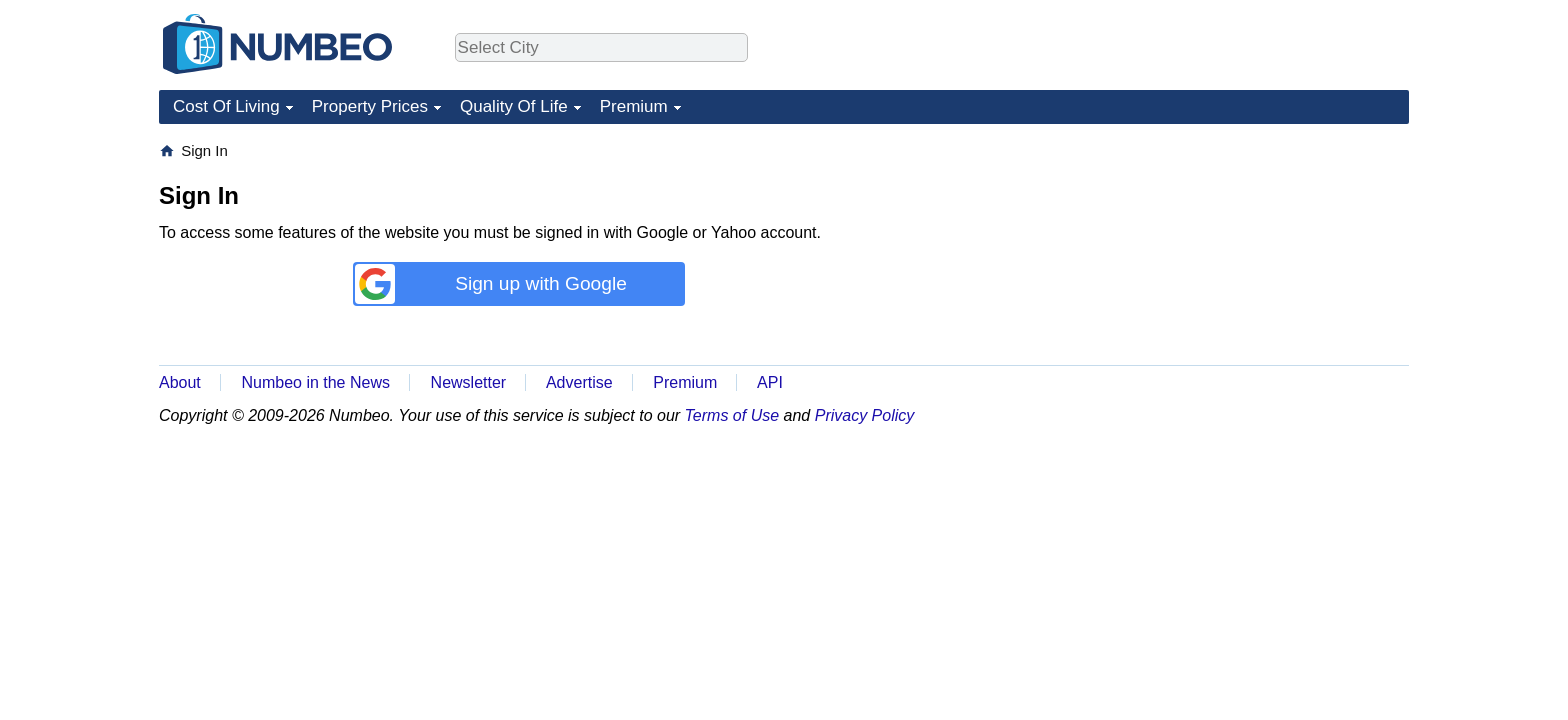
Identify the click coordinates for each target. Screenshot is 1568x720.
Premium (634, 106)
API (770, 382)
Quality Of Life (514, 106)
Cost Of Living (226, 106)
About (180, 382)
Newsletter (469, 382)
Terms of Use (732, 415)
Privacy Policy (865, 415)
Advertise (579, 382)
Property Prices (370, 106)
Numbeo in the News (315, 382)
